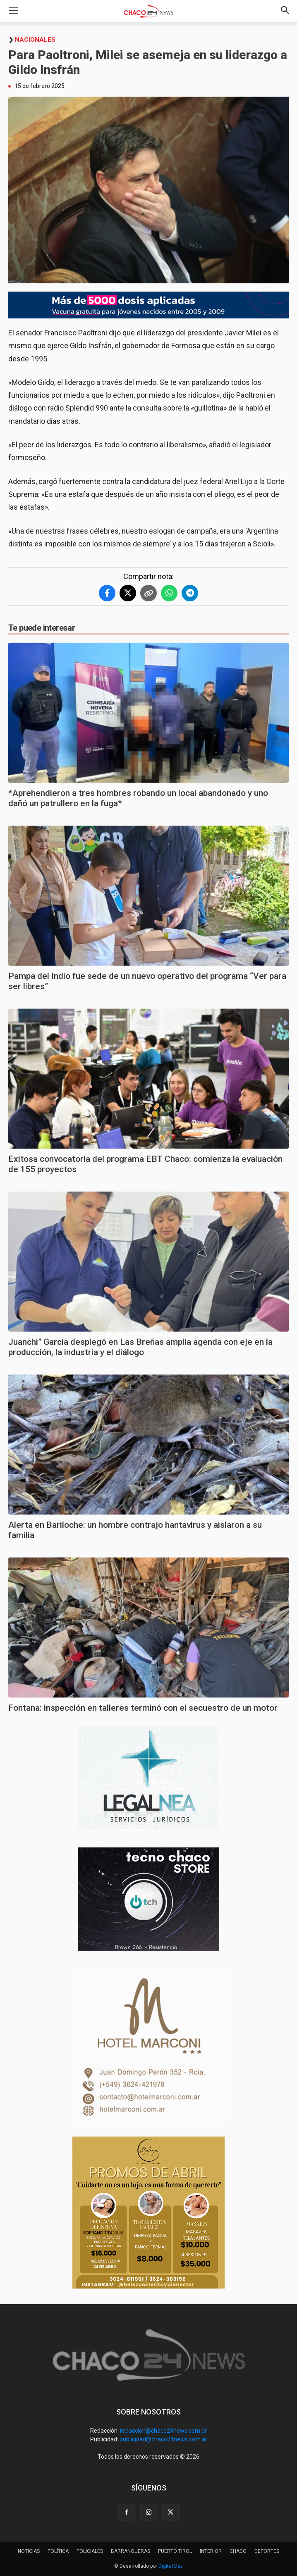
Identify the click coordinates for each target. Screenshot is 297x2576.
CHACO (238, 2551)
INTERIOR (211, 2551)
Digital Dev (170, 2566)
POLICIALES (90, 2551)
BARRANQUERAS (130, 2551)
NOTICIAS (29, 2551)
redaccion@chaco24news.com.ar (163, 2430)
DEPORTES (266, 2551)
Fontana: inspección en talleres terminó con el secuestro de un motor (143, 1708)
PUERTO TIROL (175, 2551)
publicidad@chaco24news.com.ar (163, 2439)
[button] (13, 11)
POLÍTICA (58, 2551)
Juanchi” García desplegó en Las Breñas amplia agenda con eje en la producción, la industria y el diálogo (140, 1347)
